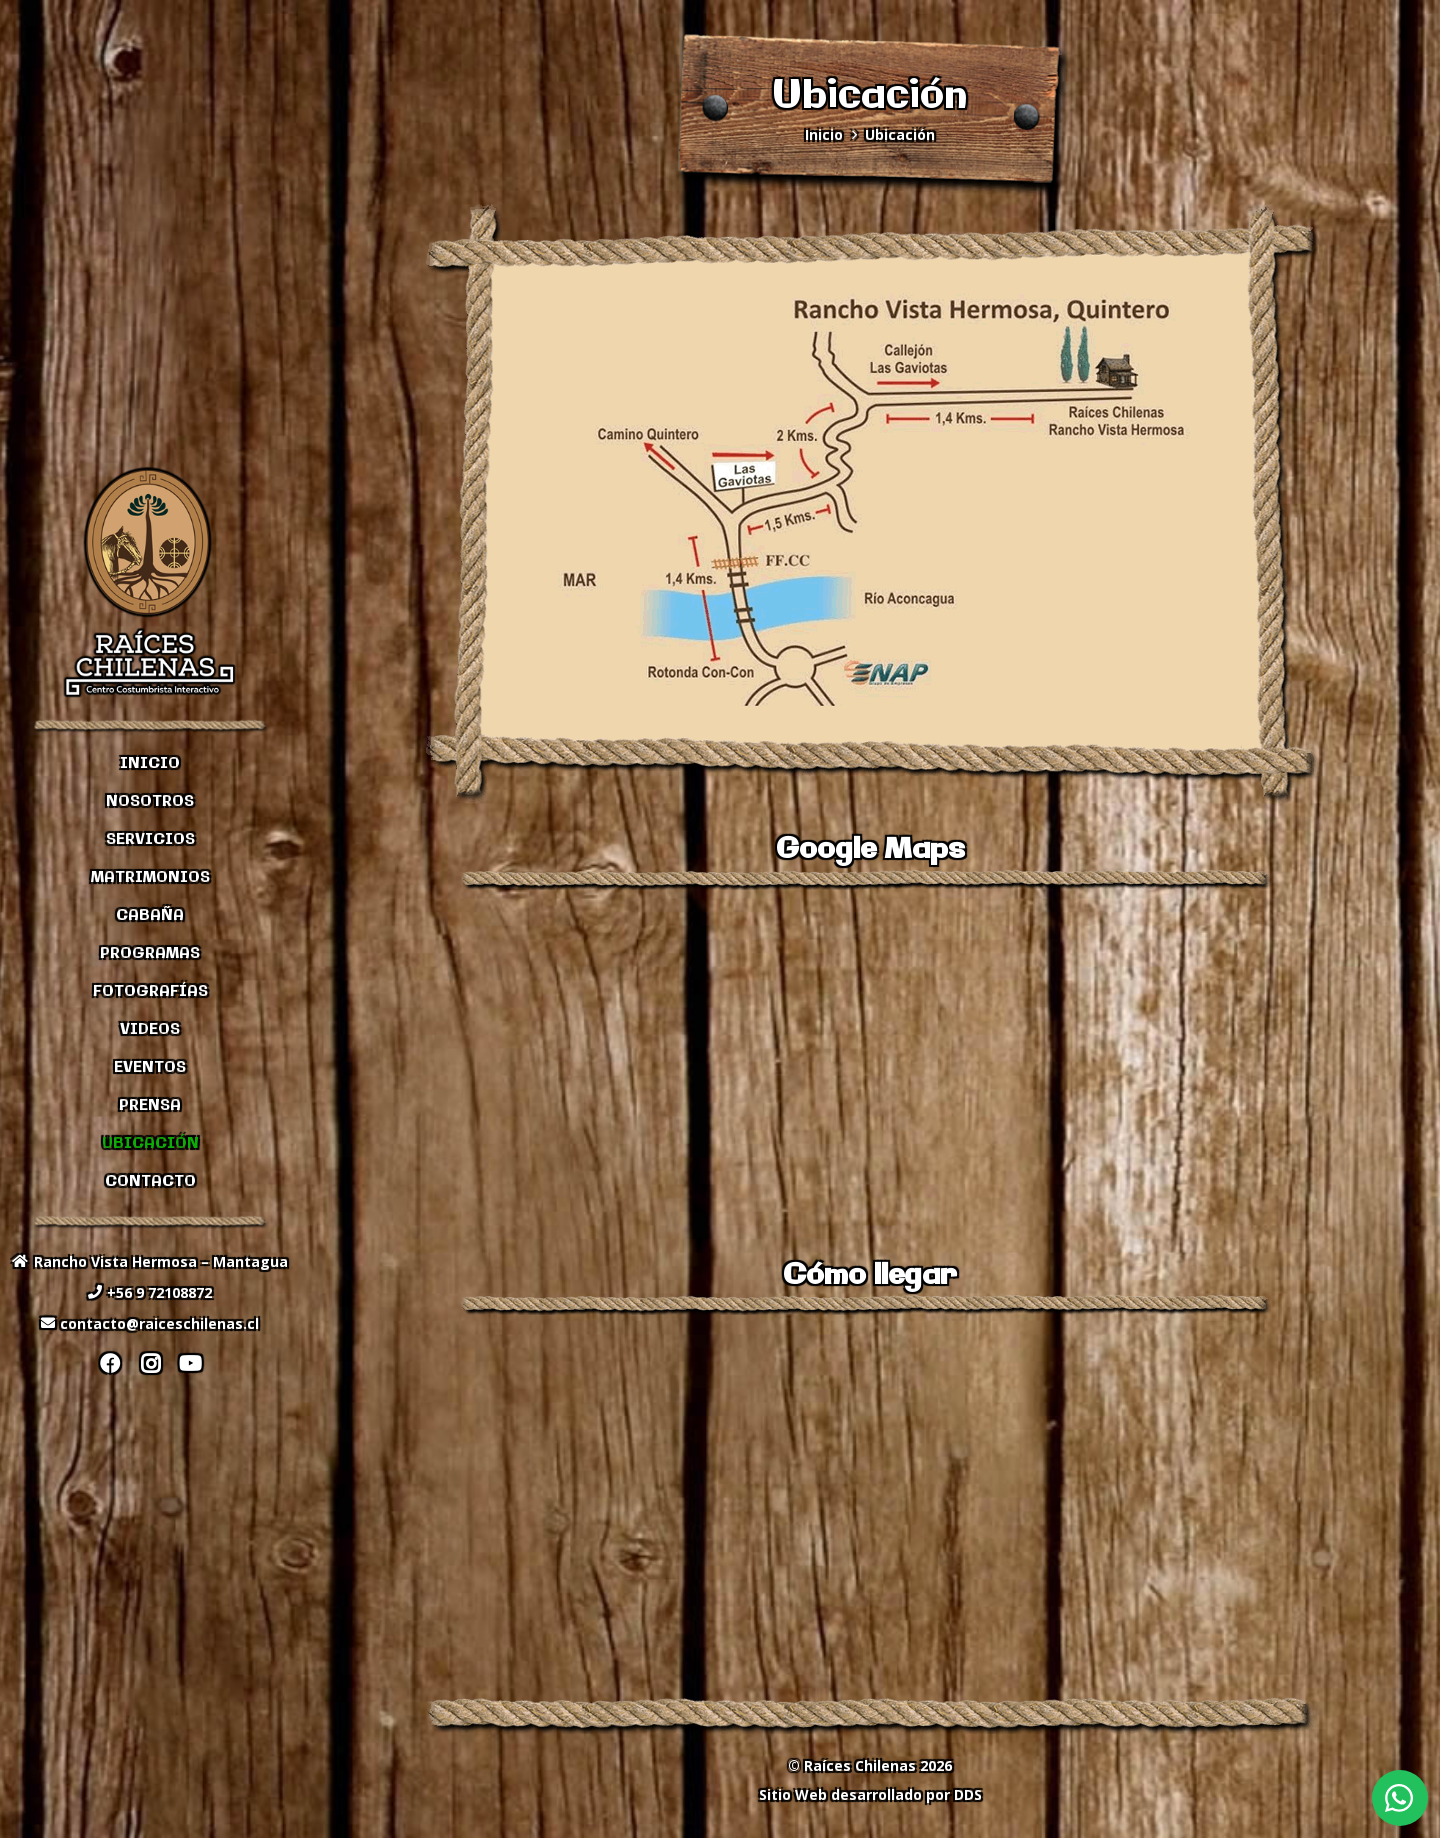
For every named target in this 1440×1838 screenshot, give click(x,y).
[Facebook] (110, 1364)
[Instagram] (150, 1364)
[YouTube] (190, 1364)
